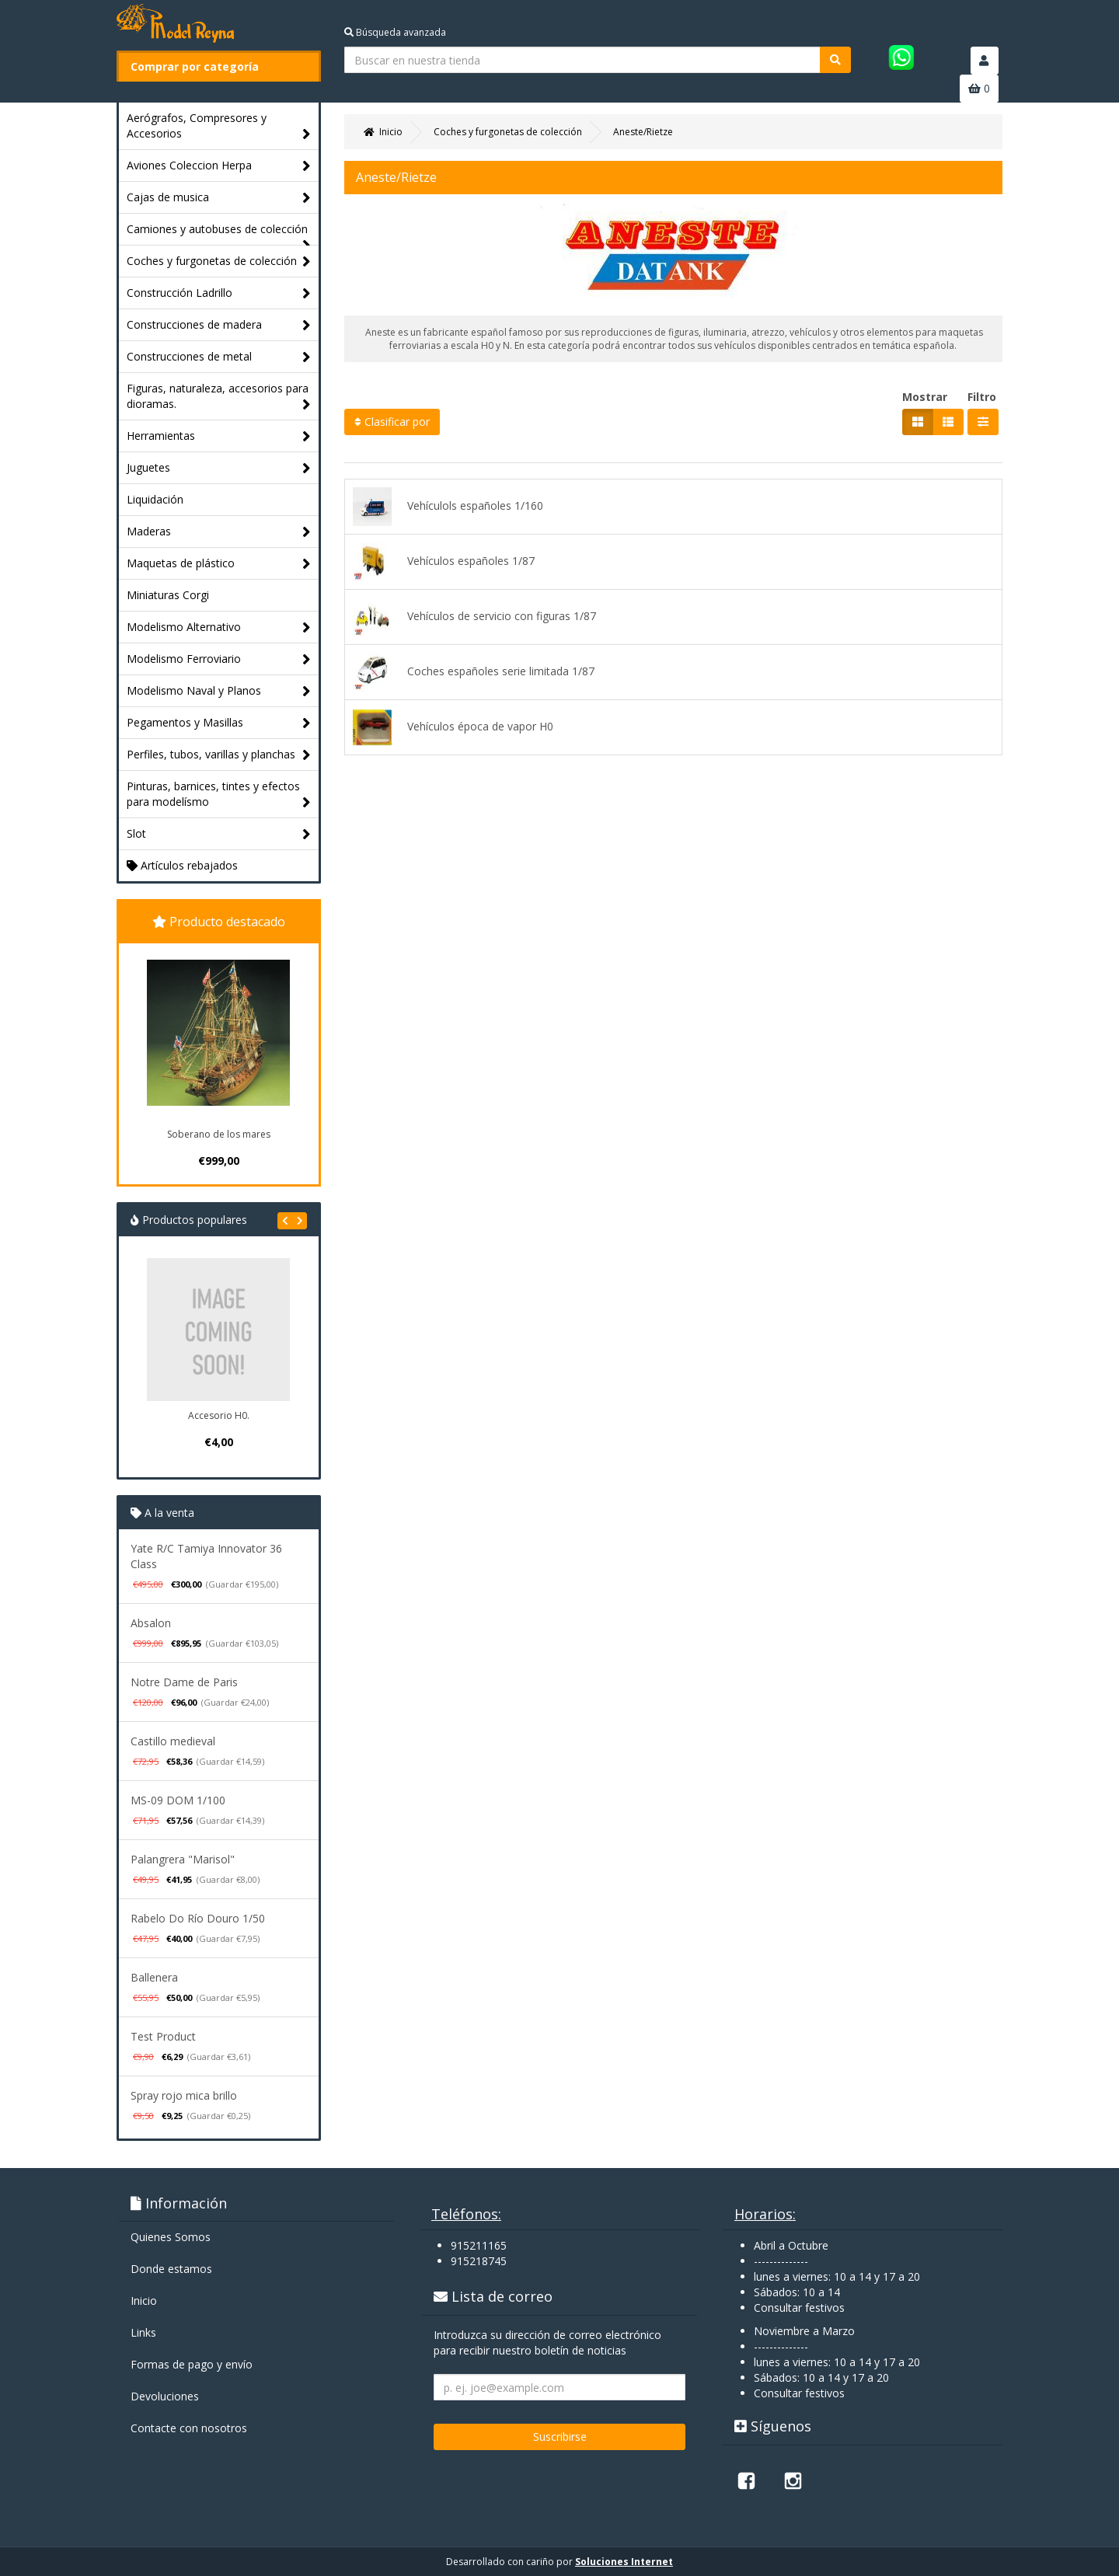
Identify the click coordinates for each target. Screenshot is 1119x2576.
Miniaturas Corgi (168, 594)
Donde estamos (171, 2268)
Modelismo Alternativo (219, 627)
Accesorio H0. (218, 1415)
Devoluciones (165, 2396)
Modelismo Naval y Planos (219, 691)
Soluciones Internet (624, 2561)
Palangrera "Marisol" (183, 1859)
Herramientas (219, 436)
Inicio (144, 2300)
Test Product (163, 2036)
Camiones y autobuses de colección (219, 233)
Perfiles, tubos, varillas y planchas (219, 755)
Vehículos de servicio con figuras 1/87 (474, 617)
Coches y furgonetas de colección (219, 261)
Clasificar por (392, 421)
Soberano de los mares (218, 1134)
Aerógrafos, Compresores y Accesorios (219, 126)
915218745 (479, 2261)
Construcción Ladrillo (219, 293)
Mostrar (924, 396)
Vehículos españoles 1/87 (444, 561)
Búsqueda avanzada (395, 32)
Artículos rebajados (182, 865)
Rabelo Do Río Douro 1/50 (198, 1918)
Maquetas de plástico (219, 564)
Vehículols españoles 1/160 (448, 506)
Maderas (219, 532)
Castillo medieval (173, 1741)
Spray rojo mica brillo (184, 2095)
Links (143, 2332)
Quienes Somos (171, 2236)
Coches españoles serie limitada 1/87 (473, 672)
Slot (219, 834)
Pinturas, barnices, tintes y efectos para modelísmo (219, 794)
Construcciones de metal (219, 357)
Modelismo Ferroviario (219, 659)
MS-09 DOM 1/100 (178, 1800)
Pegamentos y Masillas (219, 723)
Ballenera (154, 1977)
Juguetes (219, 468)
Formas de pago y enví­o (192, 2364)
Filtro (981, 396)
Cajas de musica (219, 198)
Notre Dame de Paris (184, 1682)
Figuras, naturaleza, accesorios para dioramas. (219, 397)
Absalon (151, 1623)
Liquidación (155, 499)
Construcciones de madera (219, 325)
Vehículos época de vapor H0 (453, 727)
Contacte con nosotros (189, 2428)
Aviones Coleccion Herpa (219, 166)
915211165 (479, 2245)
